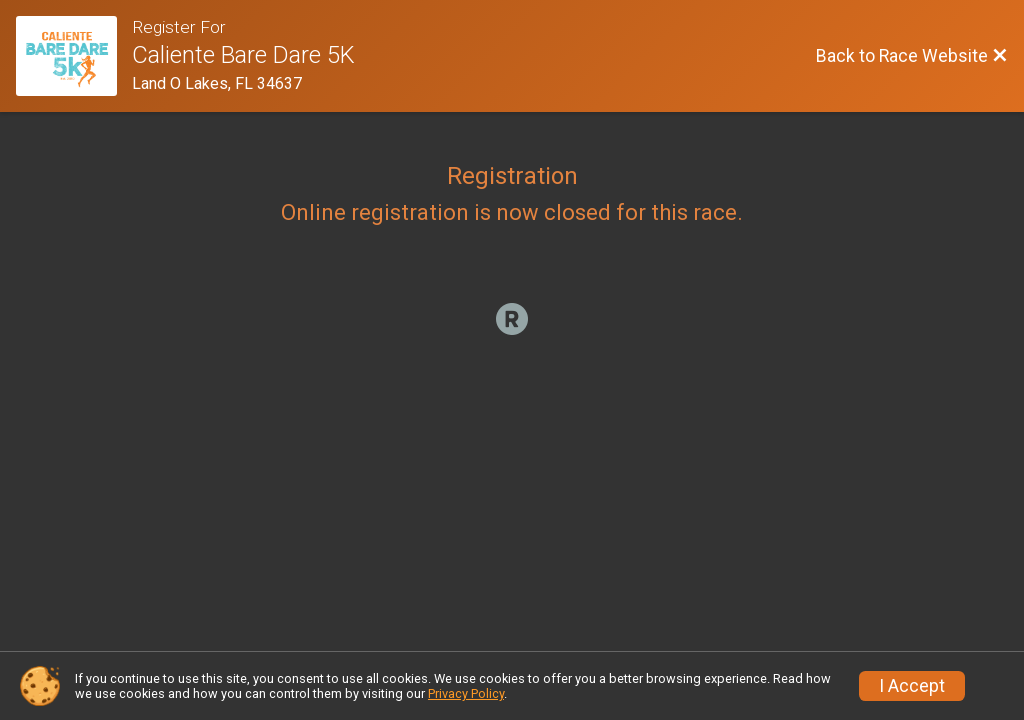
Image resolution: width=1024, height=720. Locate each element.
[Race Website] (74, 56)
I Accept (912, 686)
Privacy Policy (466, 693)
